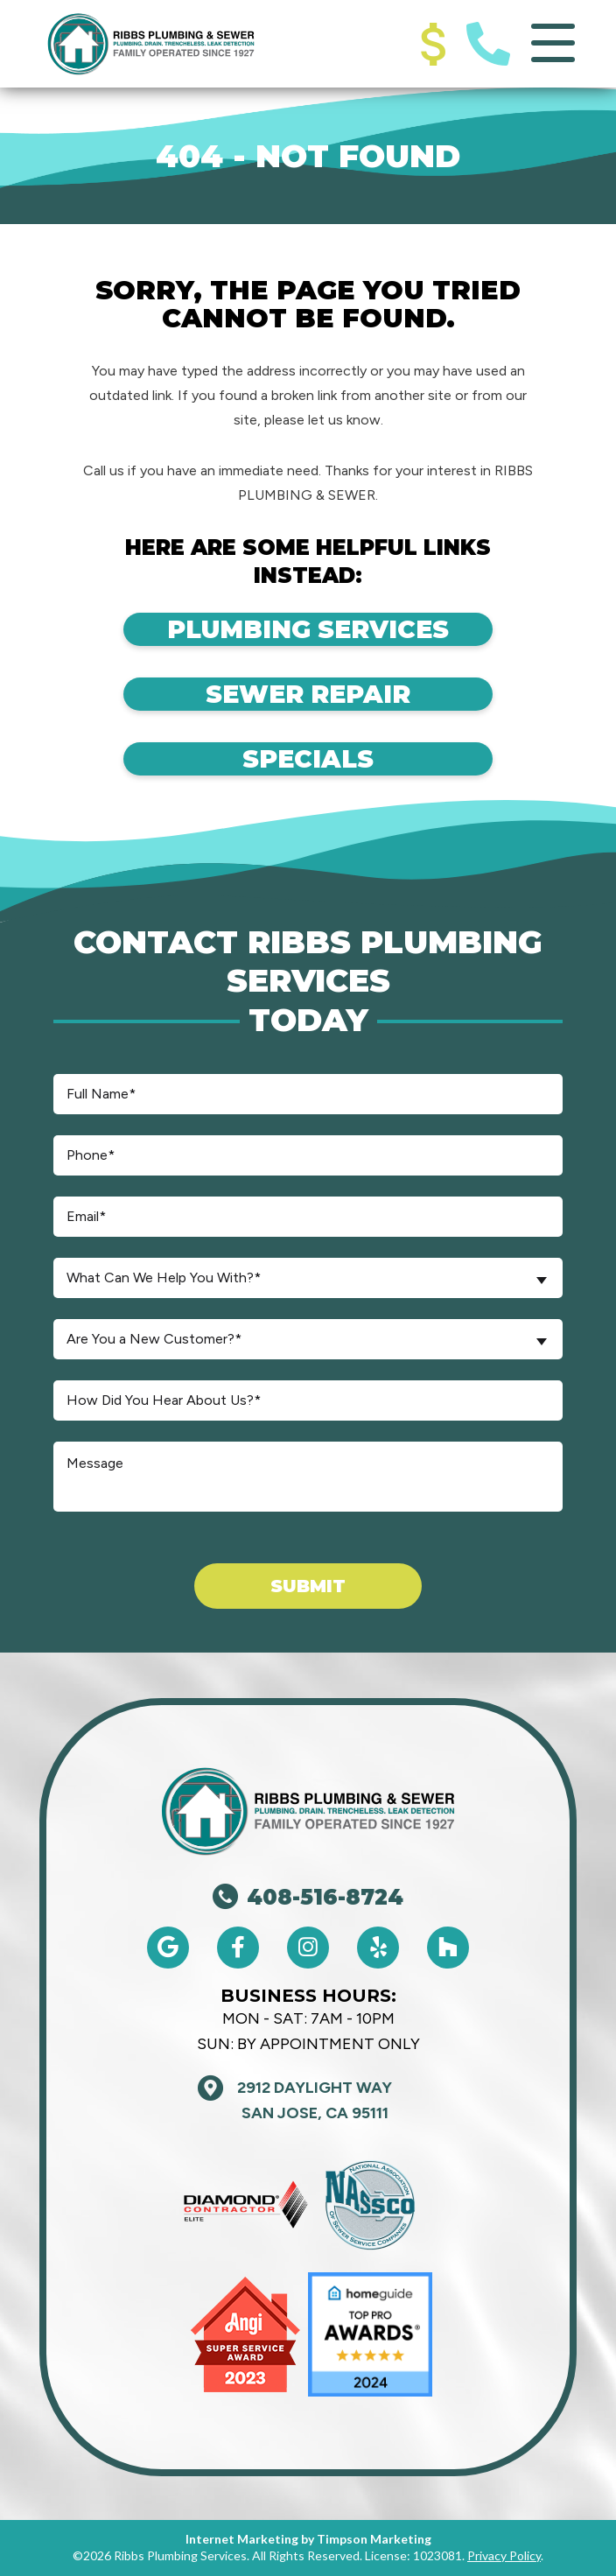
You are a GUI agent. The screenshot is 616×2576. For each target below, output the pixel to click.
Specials (308, 759)
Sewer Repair (308, 694)
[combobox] (308, 1278)
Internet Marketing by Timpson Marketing (308, 2538)
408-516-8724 (308, 1897)
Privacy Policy (504, 2555)
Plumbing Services (308, 629)
